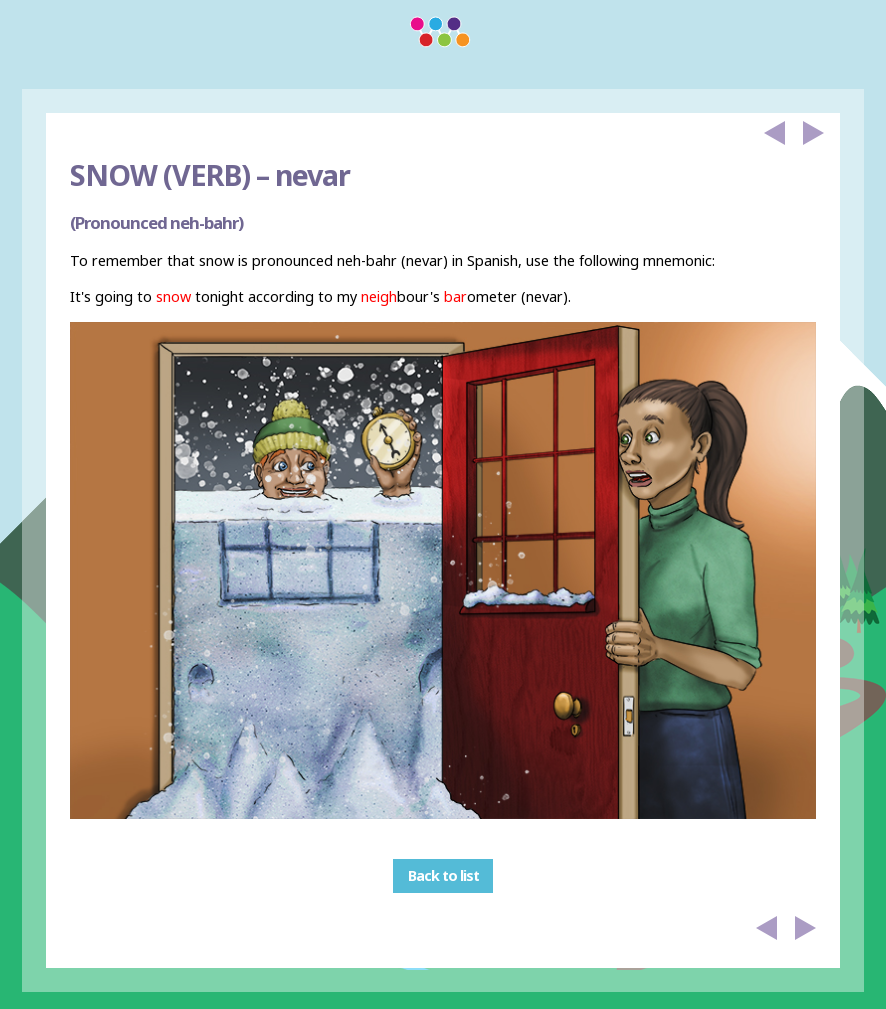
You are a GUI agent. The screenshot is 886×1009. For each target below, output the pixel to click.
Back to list (443, 876)
